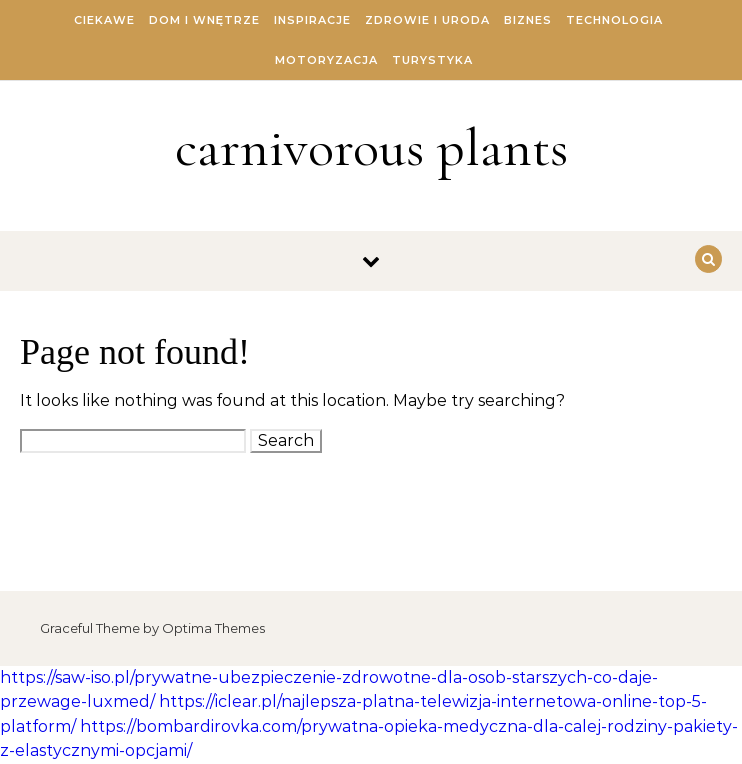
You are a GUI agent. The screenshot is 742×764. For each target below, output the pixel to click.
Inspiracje (312, 20)
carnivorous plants (371, 147)
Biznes (528, 20)
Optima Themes (213, 628)
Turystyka (432, 60)
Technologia (614, 20)
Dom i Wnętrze (204, 20)
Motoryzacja (326, 60)
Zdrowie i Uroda (427, 20)
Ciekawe (104, 20)
